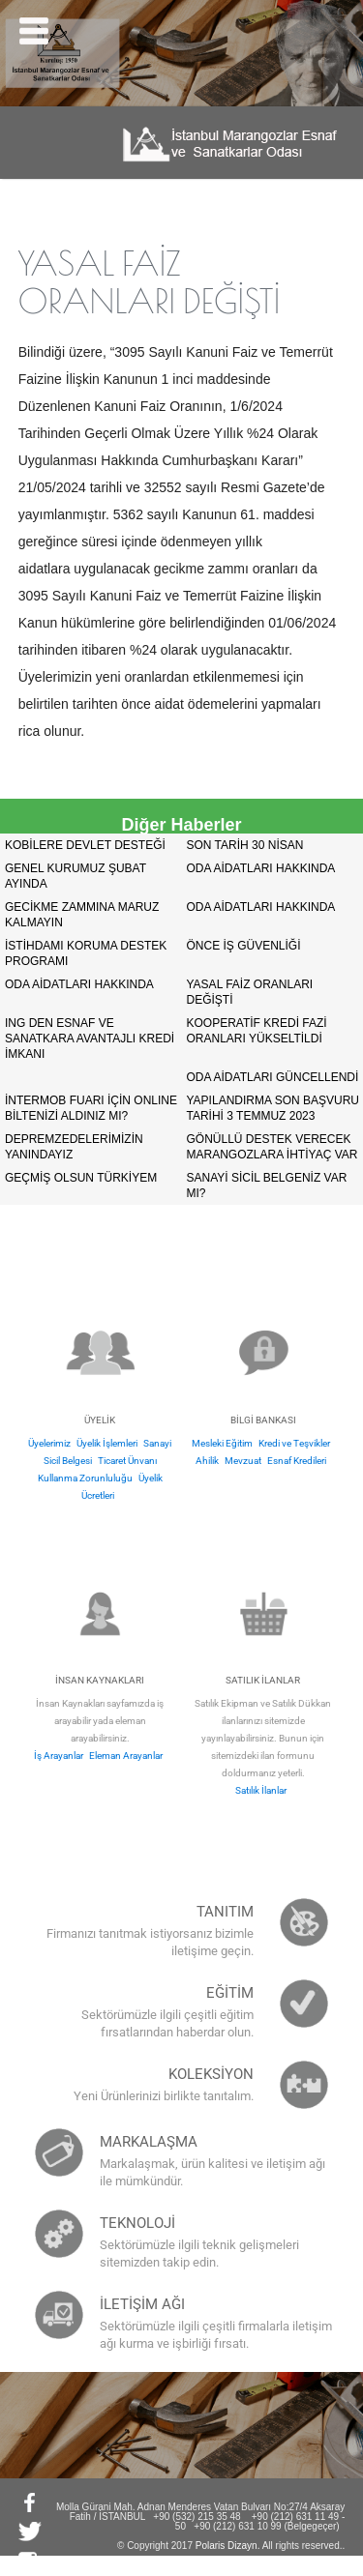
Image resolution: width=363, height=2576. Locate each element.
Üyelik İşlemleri (106, 1443)
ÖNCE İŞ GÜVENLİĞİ (244, 945)
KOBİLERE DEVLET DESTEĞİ (85, 845)
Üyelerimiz (49, 1443)
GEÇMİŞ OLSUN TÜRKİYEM (81, 1178)
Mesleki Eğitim (222, 1443)
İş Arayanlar (58, 1755)
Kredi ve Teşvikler (294, 1443)
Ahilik (207, 1460)
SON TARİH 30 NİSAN (245, 845)
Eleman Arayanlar (126, 1755)
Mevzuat (243, 1460)
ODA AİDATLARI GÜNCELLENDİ (273, 1077)
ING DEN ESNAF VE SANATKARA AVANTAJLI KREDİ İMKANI (89, 1038)
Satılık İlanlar (261, 1790)
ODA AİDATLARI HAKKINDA (261, 868)
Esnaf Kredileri (296, 1460)
